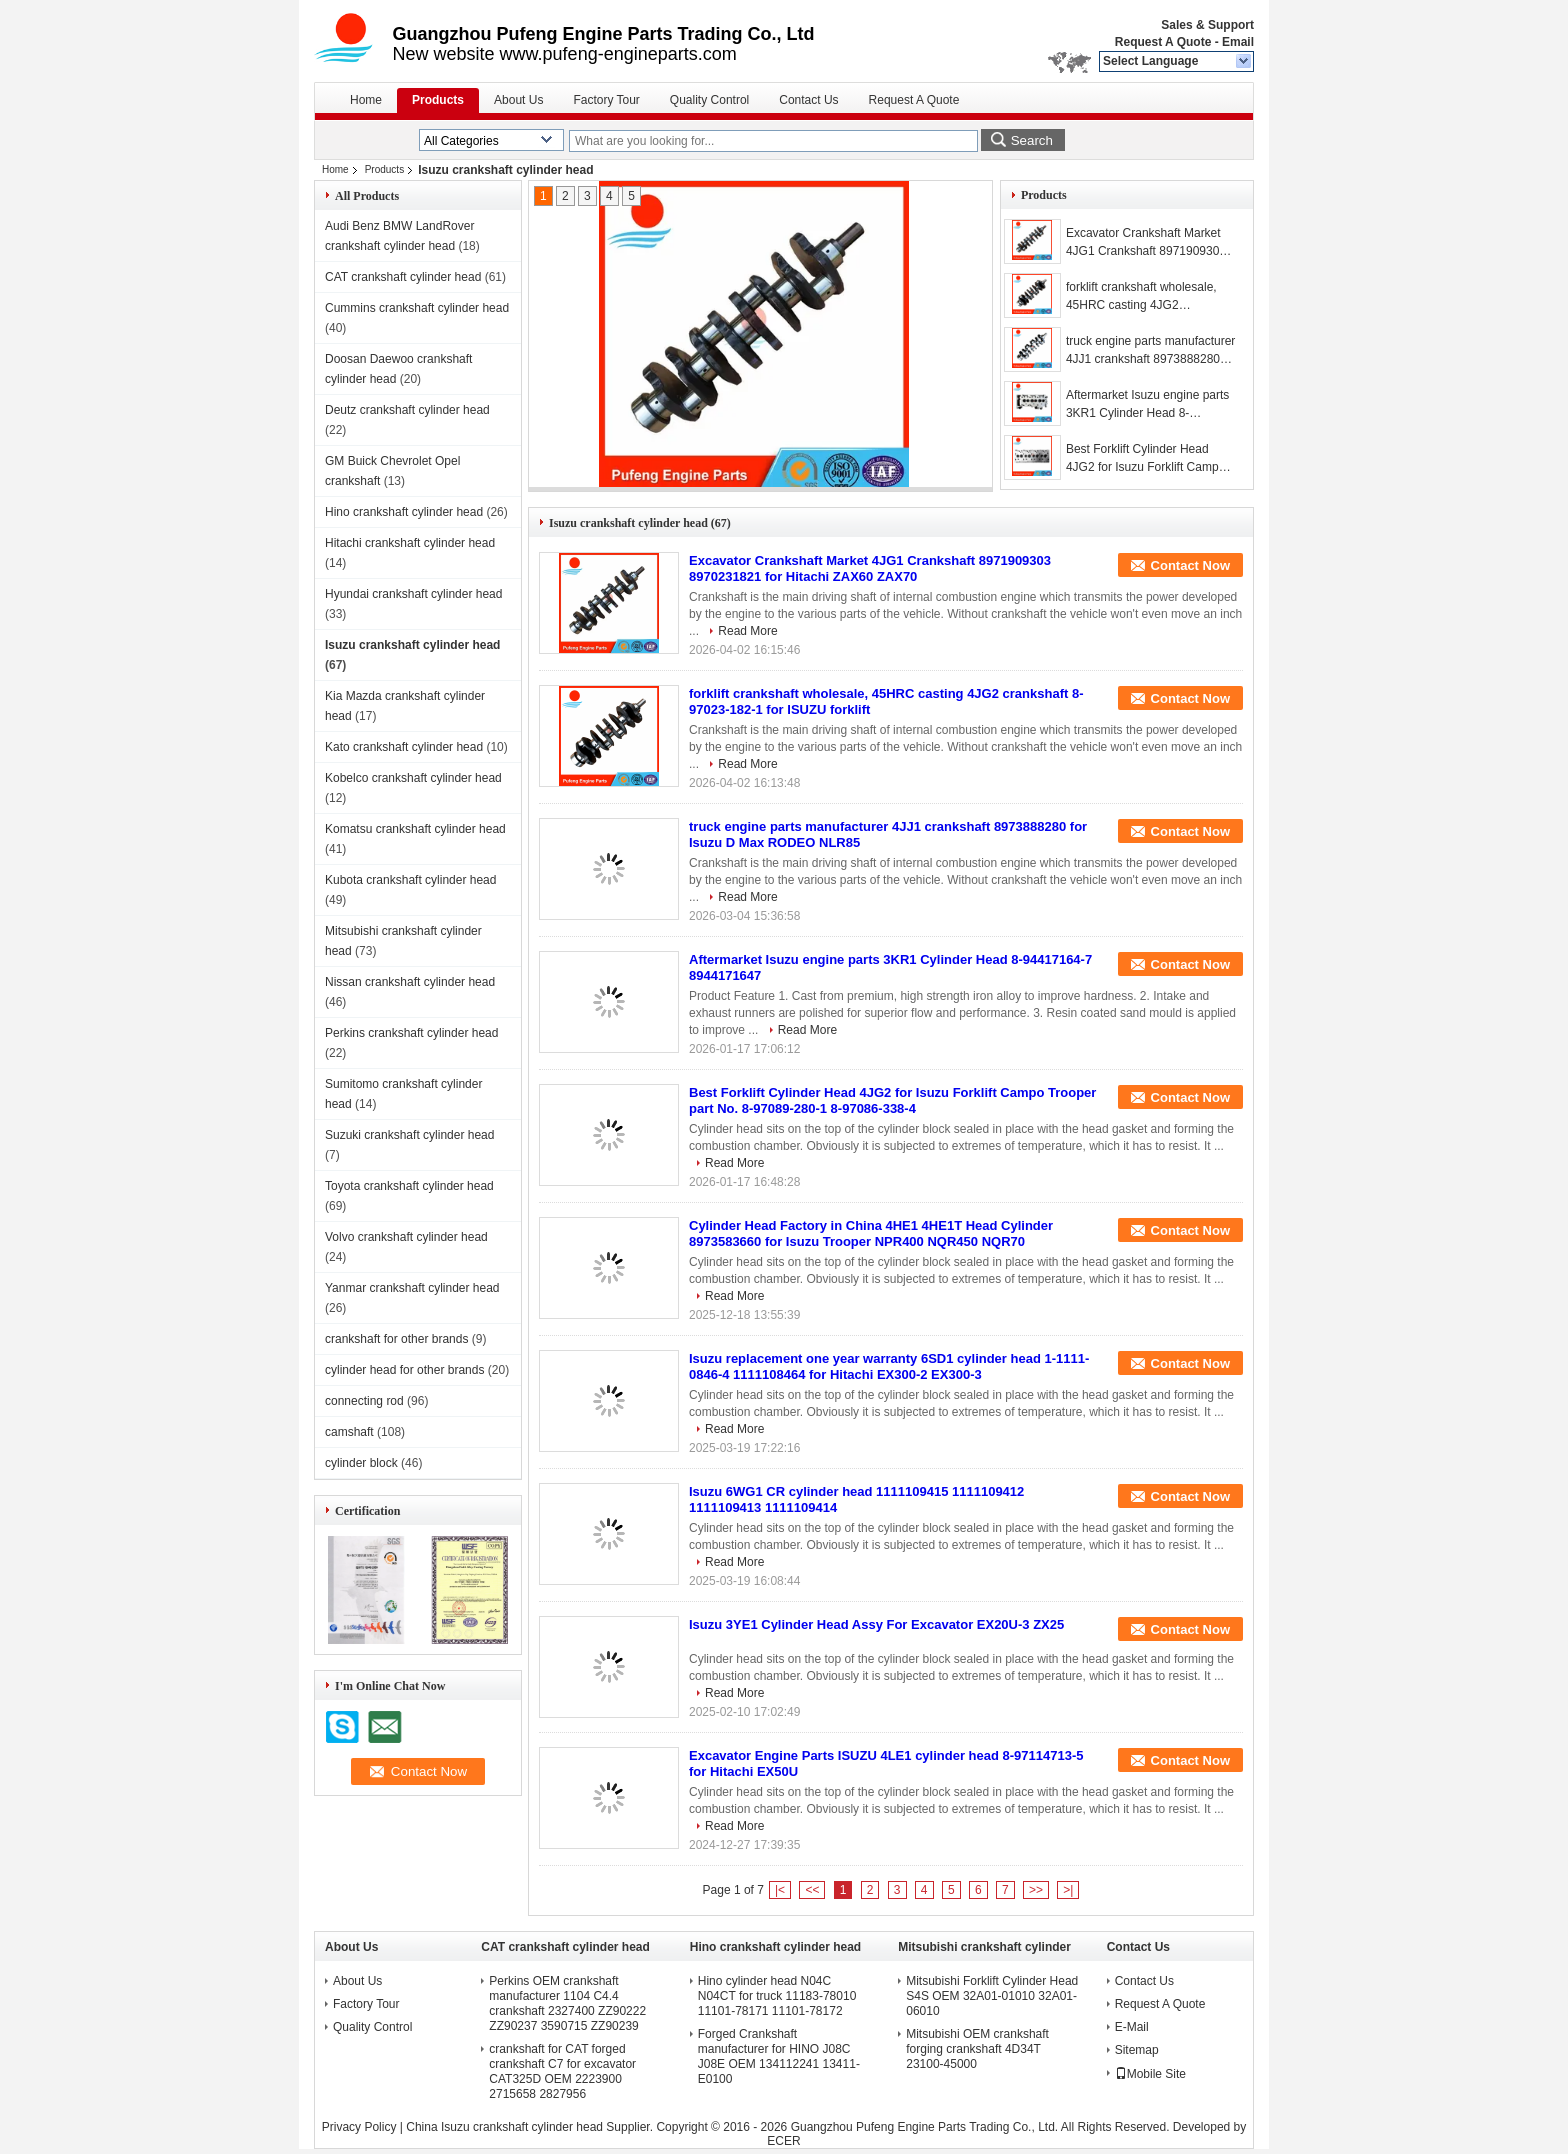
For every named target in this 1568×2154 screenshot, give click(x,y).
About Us (518, 100)
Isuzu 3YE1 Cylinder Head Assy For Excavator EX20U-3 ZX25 (876, 1624)
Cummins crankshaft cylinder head (417, 308)
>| (1068, 1890)
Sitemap (1137, 2050)
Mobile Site (1150, 2074)
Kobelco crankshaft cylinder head (413, 778)
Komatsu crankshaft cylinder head (415, 829)
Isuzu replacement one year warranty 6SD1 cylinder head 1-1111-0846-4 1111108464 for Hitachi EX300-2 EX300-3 (889, 1366)
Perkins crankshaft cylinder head (411, 1033)
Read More (747, 631)
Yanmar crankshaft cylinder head (412, 1288)
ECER (783, 2141)
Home (366, 100)
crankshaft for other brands (396, 1339)
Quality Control (709, 100)
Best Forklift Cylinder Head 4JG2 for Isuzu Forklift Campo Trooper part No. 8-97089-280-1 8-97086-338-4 (1151, 459)
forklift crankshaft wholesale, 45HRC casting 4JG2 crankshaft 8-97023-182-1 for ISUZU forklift (1143, 297)
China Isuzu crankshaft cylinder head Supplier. (531, 2127)
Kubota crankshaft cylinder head (410, 880)
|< (780, 1890)
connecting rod (364, 1401)
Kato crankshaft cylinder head (404, 747)
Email (1238, 42)
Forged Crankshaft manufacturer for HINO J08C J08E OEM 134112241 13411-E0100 (779, 2056)
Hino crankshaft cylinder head (404, 512)
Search (1032, 140)
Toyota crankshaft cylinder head (409, 1186)
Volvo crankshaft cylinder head (406, 1237)
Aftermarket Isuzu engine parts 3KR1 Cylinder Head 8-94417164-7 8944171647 (1147, 405)
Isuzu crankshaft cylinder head (412, 645)
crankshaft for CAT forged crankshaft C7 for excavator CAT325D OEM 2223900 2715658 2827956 (562, 2071)
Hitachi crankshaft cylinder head (410, 543)
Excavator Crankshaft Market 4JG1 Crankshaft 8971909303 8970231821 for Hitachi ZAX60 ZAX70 (1148, 243)
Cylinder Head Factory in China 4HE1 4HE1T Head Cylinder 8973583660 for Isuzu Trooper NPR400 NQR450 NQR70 (871, 1233)
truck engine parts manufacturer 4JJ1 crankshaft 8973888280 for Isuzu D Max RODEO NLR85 (1150, 351)
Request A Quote (1163, 42)
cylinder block (361, 1463)
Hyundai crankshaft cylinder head (413, 594)
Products (438, 100)
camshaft (349, 1432)
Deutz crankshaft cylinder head (407, 410)
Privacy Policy (359, 2127)
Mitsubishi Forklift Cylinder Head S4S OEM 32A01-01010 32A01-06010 (992, 1996)
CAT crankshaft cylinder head (403, 277)
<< (812, 1890)
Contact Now (1190, 565)
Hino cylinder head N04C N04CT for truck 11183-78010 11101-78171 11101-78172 (777, 1996)
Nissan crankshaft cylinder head (410, 982)
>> (1036, 1890)
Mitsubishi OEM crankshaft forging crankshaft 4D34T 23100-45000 (977, 2049)
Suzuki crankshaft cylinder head (409, 1135)
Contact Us (808, 100)
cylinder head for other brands (404, 1370)
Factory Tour (606, 100)
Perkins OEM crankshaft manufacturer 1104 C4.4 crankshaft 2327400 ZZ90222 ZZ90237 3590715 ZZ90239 (567, 2003)
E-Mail (1132, 2027)
